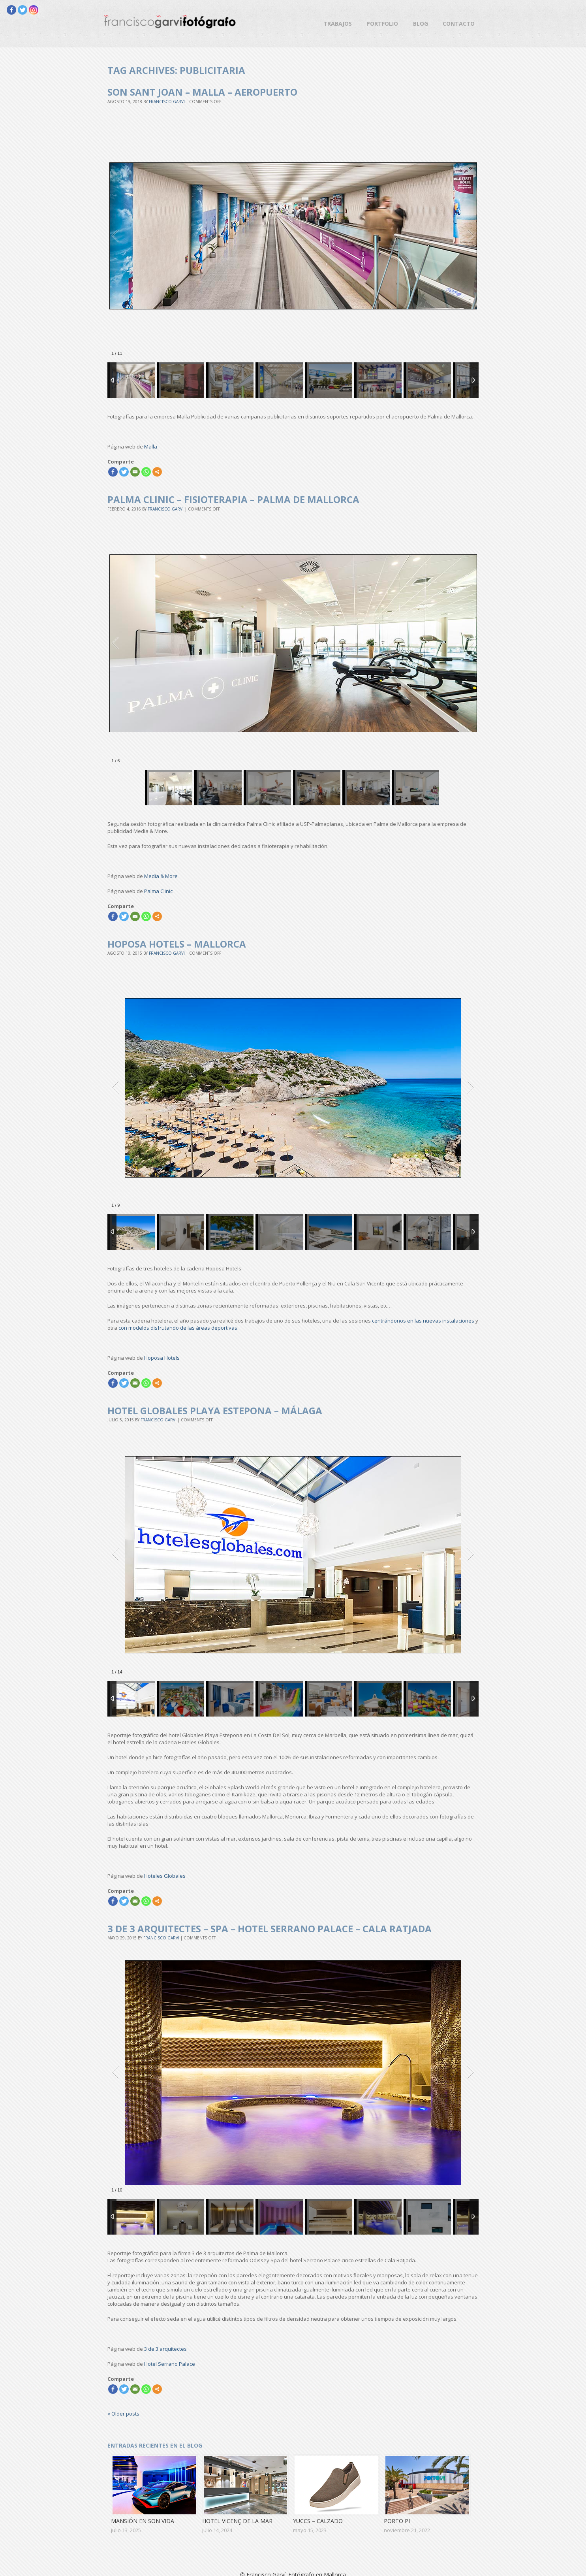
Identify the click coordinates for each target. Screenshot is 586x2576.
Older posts (123, 2413)
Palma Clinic (158, 891)
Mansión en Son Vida (142, 2521)
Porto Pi (397, 2521)
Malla (150, 446)
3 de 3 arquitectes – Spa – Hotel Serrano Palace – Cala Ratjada (269, 1928)
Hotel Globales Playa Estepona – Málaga (214, 1410)
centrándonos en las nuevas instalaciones (423, 1320)
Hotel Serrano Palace (169, 2363)
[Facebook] (11, 10)
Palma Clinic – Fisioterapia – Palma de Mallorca (233, 499)
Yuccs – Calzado (318, 2521)
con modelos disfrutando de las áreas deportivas (177, 1327)
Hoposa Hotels (162, 1357)
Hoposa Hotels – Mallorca (176, 943)
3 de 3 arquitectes (165, 2348)
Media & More (161, 876)
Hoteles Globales (165, 1875)
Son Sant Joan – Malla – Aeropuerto (202, 91)
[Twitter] (22, 10)
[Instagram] (33, 10)
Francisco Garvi (167, 101)
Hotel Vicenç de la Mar (237, 2521)
